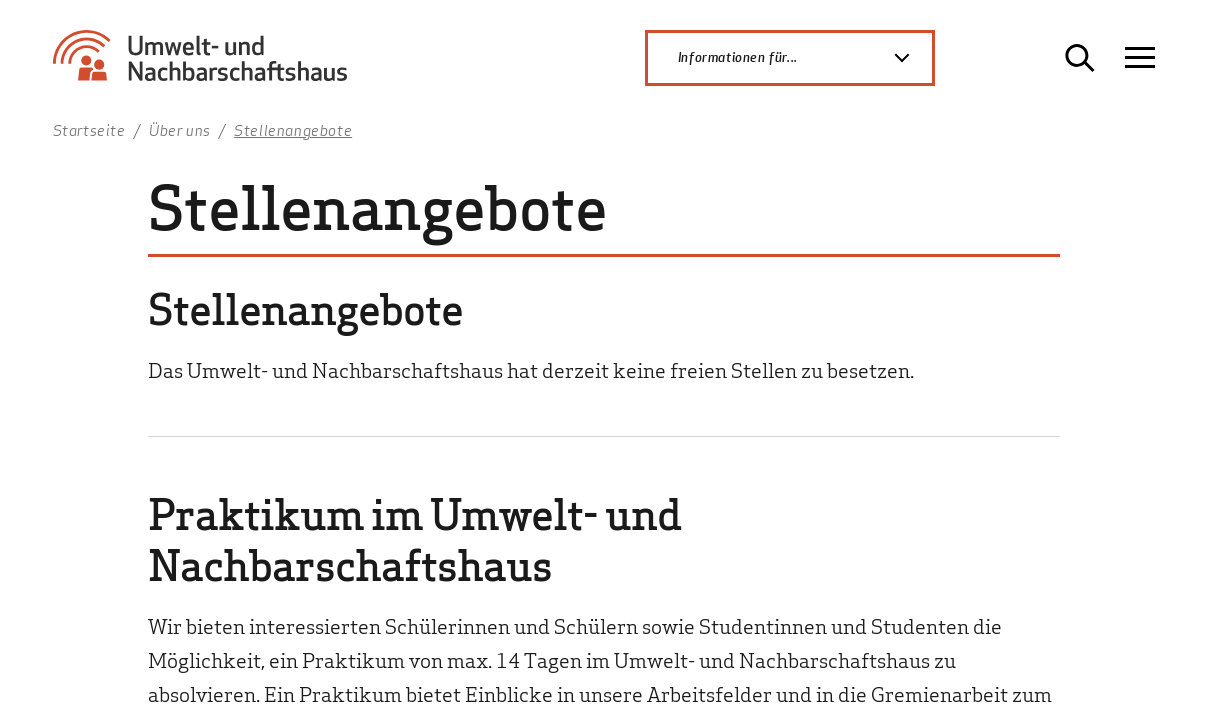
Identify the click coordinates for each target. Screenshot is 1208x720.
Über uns (180, 130)
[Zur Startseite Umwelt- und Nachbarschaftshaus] (208, 65)
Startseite (89, 130)
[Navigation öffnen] (1140, 58)
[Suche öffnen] (1080, 58)
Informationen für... (805, 58)
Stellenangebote (293, 130)
